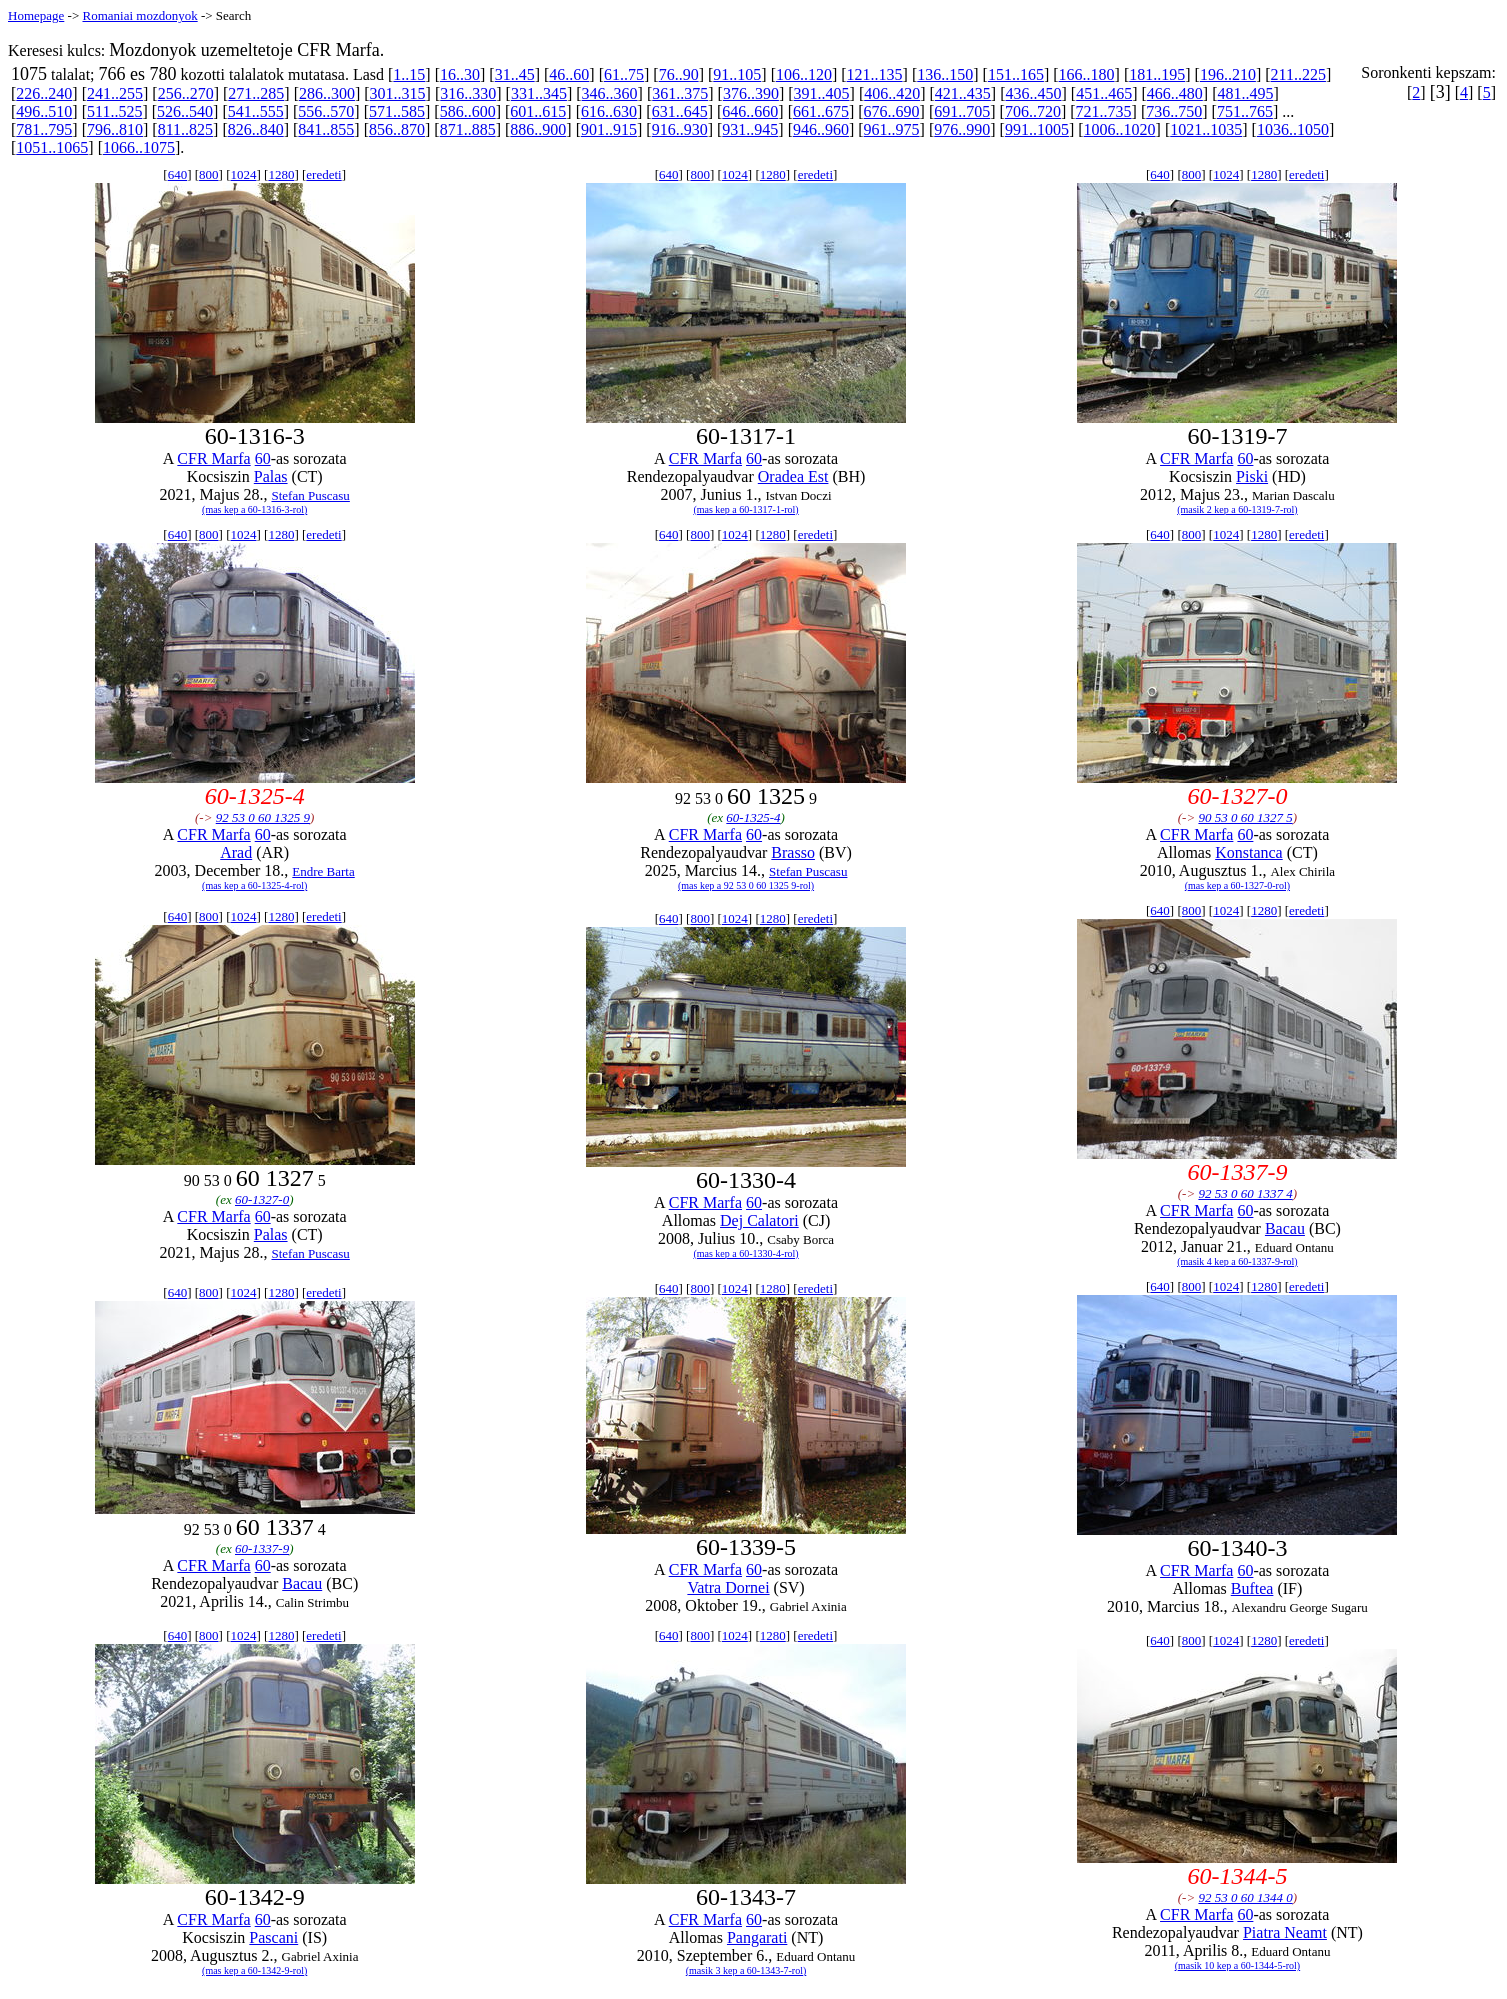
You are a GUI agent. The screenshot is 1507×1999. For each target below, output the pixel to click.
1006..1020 (1120, 129)
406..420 (892, 93)
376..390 (751, 93)
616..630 (609, 111)
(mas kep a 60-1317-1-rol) (745, 509)
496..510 (44, 111)
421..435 (963, 93)
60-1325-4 (753, 817)
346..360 (610, 93)
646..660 (750, 111)
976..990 (962, 129)
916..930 (680, 129)
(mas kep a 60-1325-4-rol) (254, 885)
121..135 (875, 74)
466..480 (1175, 93)
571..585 (397, 111)
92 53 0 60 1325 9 (263, 817)
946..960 (821, 129)
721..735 (1104, 111)
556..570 (326, 111)
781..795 (44, 129)
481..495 (1245, 93)
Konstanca (1249, 852)
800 (209, 174)
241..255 (115, 93)
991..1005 (1037, 129)
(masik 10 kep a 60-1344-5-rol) (1238, 1965)
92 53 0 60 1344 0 (1245, 1897)
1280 (281, 174)
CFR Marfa (213, 458)
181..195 (1157, 74)
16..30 (460, 74)
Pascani (273, 1937)
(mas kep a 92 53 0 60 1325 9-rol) (746, 885)
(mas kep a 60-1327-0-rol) (1237, 885)
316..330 (468, 93)
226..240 (44, 93)
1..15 (409, 74)
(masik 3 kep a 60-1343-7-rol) (746, 1970)
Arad (236, 852)
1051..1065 (52, 147)
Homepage (36, 15)
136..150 (945, 74)
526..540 (185, 111)
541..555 (256, 111)
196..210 (1228, 74)
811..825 (185, 129)
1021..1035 (1206, 129)
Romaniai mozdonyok (139, 15)
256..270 (186, 93)
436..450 (1034, 93)
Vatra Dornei (728, 1587)
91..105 (737, 74)
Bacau (1285, 1228)
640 (178, 174)
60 (263, 458)
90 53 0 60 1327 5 (1245, 817)
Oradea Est (793, 476)
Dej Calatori (759, 1220)
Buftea (1252, 1588)
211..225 (1298, 74)
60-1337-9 (262, 1548)
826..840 (256, 129)
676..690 (892, 111)
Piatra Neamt (1285, 1932)
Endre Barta (323, 871)
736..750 (1174, 111)
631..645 (680, 111)
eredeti (323, 174)
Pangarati (757, 1937)
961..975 (892, 129)
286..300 (327, 93)
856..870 (397, 129)
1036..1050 (1293, 129)
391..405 (822, 93)
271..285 (256, 93)
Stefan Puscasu (311, 495)
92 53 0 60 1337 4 (1245, 1193)
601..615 (538, 111)
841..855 (326, 129)
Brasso (793, 852)
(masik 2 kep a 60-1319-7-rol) (1237, 509)
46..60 (569, 74)
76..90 (679, 74)
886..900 (538, 129)
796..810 (115, 129)
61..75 (624, 74)
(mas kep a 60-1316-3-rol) (254, 509)
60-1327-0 (262, 1199)
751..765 (1245, 111)
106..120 (804, 74)
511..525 (114, 111)
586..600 (468, 111)
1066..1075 (139, 147)
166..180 (1087, 74)
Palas (271, 476)
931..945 (750, 129)
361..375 (680, 93)
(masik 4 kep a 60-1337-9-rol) (1237, 1261)
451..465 (1104, 93)
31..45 (515, 74)
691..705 (962, 111)
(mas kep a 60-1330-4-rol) (745, 1253)
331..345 (539, 93)
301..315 (398, 93)
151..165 (1016, 74)
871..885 (468, 129)
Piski (1252, 476)
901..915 (609, 129)
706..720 (1033, 111)
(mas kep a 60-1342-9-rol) (254, 1970)
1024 (243, 174)
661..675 (821, 111)
